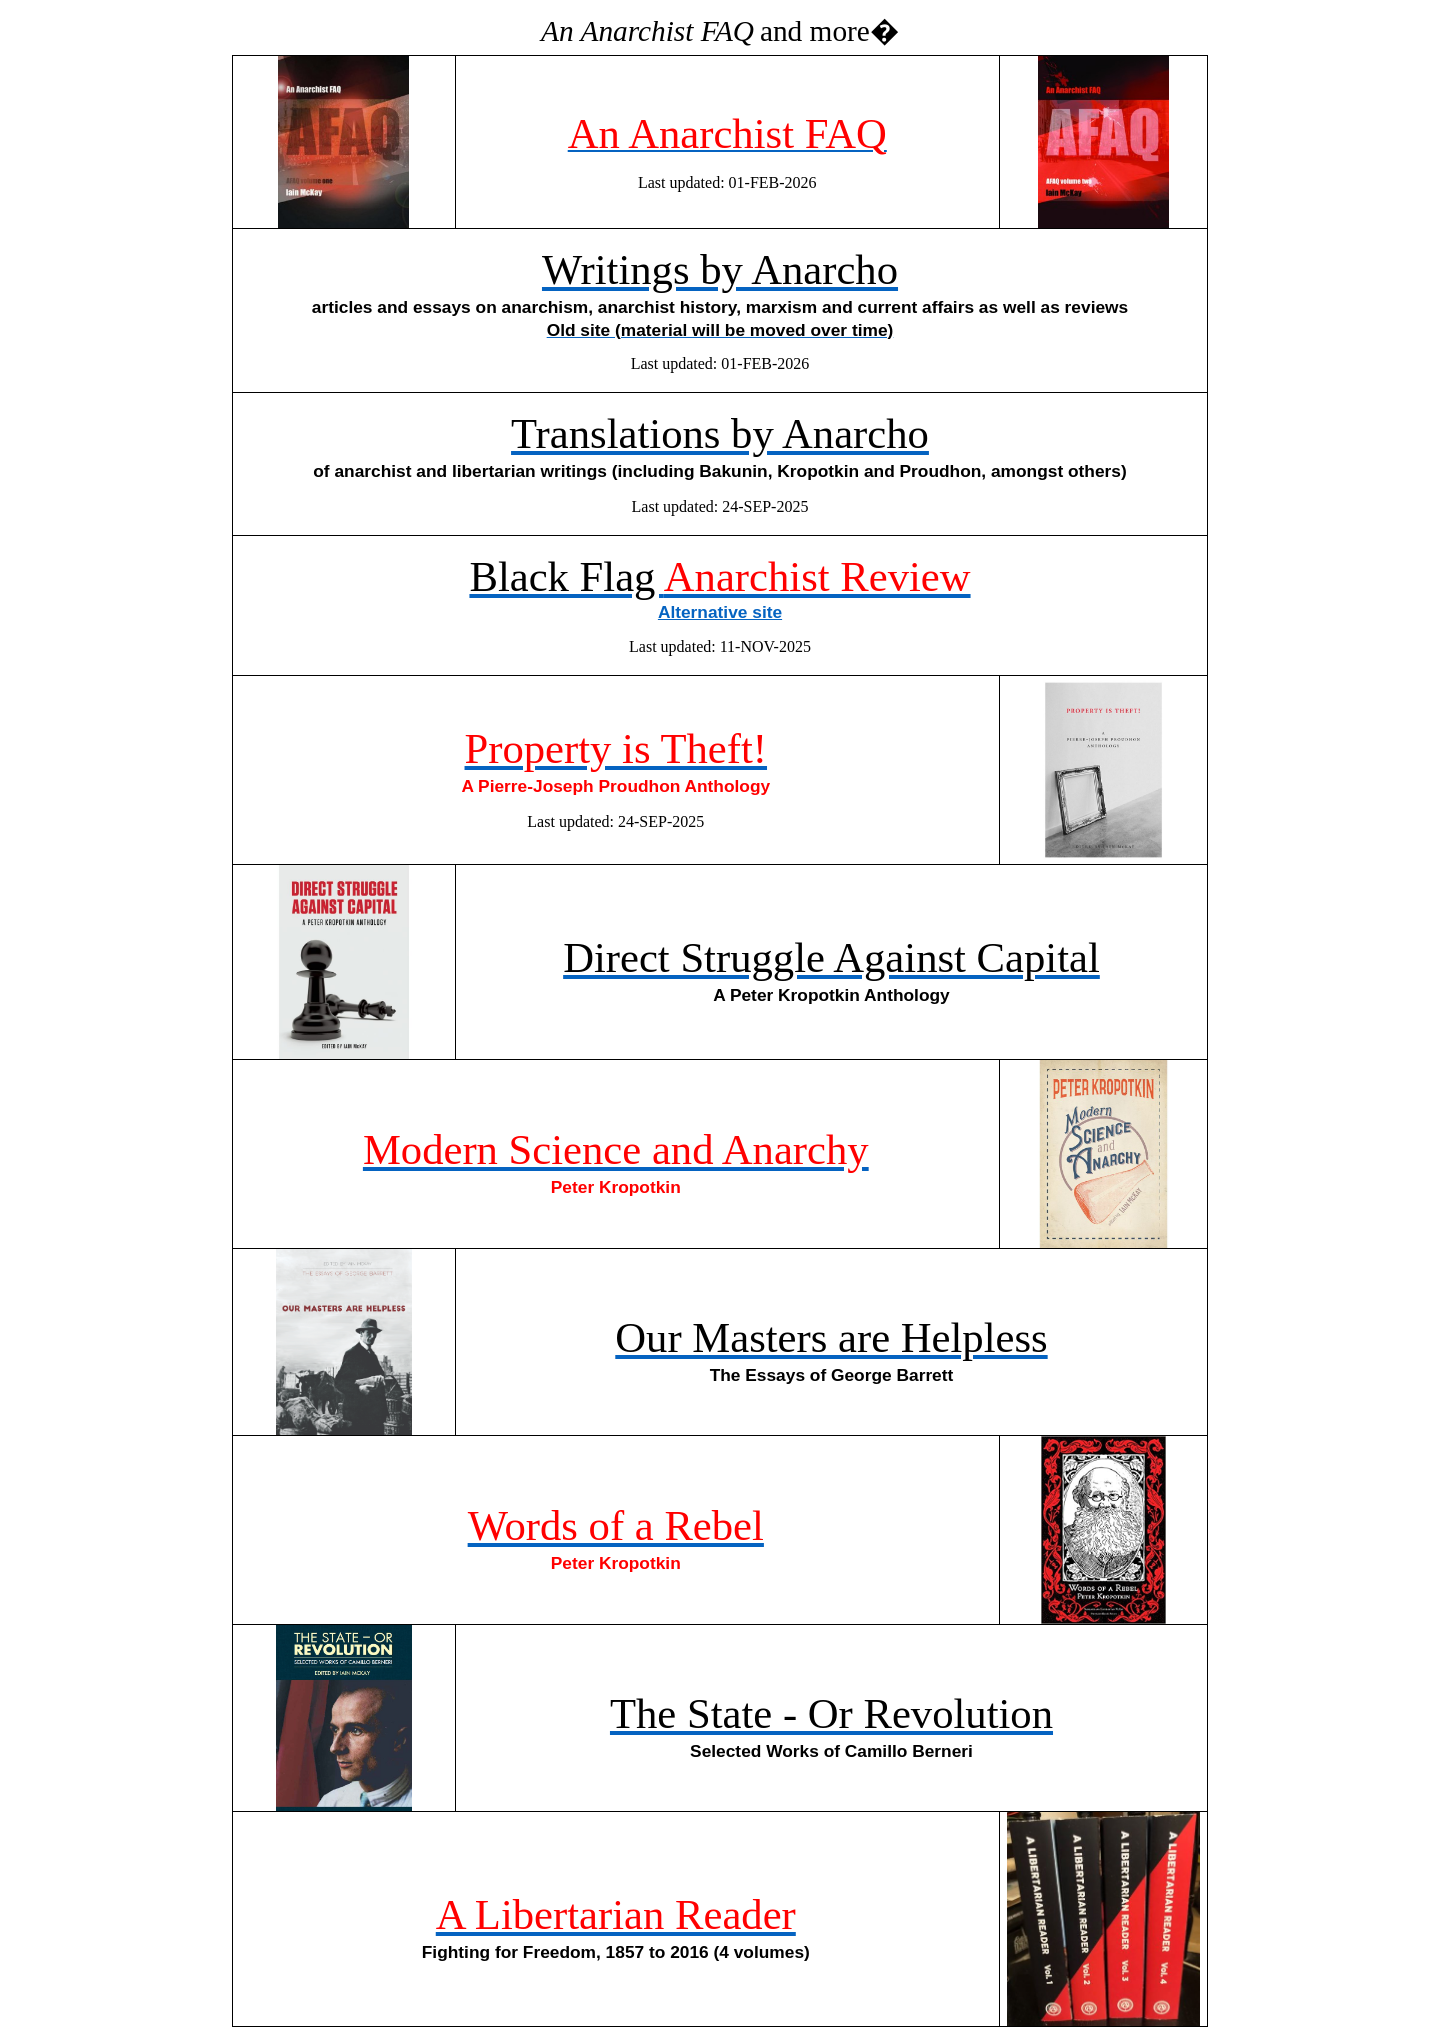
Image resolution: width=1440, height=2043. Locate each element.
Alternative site (720, 612)
